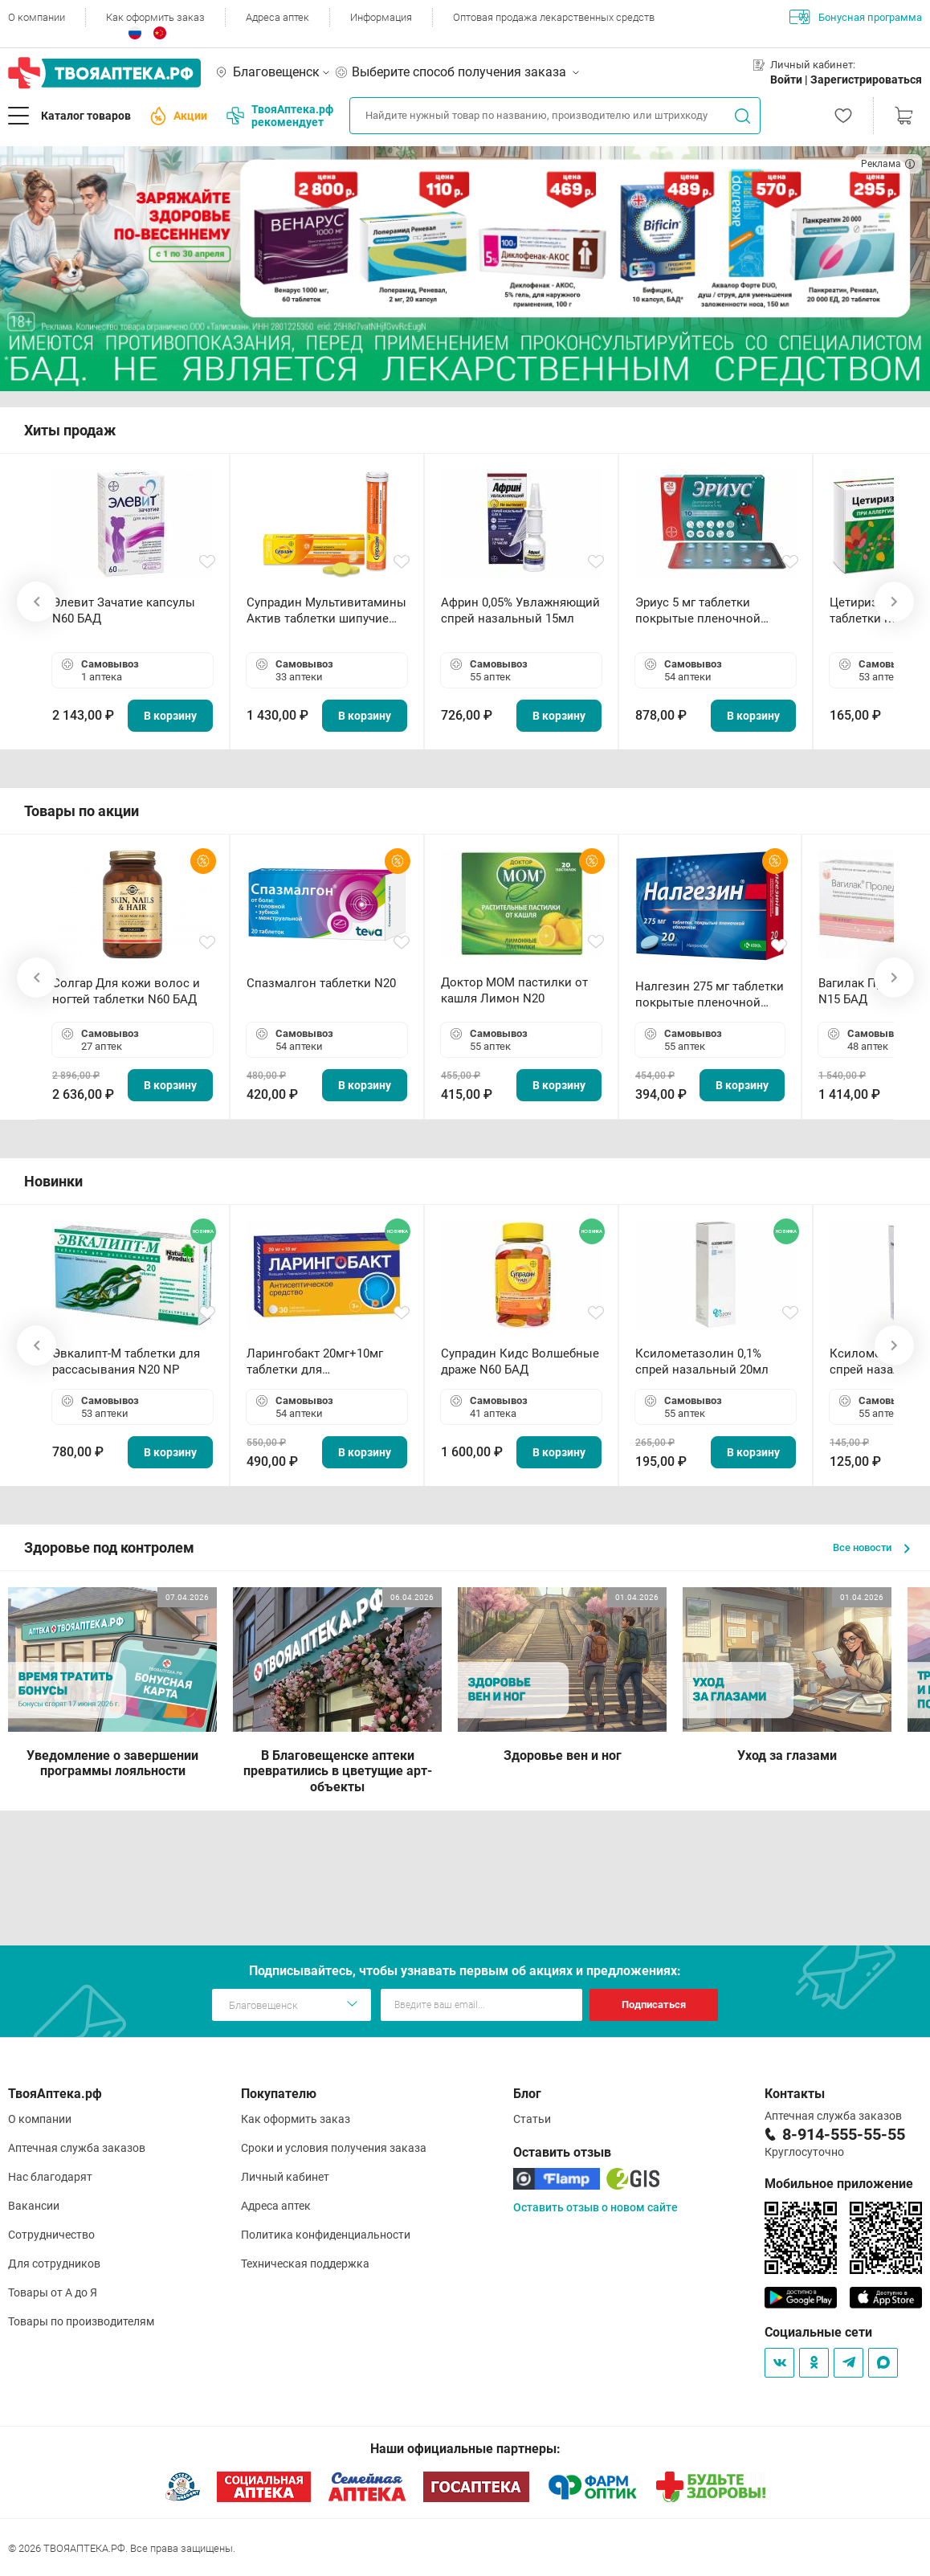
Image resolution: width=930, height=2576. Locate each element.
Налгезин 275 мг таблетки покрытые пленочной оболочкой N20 (709, 994)
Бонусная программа (855, 17)
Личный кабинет (285, 2176)
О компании (36, 17)
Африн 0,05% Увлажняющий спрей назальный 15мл (520, 610)
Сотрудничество (51, 2234)
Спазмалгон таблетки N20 (321, 983)
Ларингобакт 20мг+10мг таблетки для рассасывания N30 (315, 1362)
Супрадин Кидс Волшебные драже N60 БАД (520, 1361)
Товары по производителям (81, 2321)
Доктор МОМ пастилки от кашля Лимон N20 (514, 990)
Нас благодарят (50, 2176)
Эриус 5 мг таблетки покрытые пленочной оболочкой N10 (698, 611)
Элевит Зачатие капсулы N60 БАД (123, 610)
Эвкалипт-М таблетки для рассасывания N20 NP (126, 1361)
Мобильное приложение (839, 2183)
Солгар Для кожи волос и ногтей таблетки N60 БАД (126, 991)
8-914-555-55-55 (843, 2134)
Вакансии (33, 2205)
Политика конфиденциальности (325, 2234)
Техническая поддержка (305, 2263)
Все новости (871, 1547)
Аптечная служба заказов (76, 2147)
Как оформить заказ (155, 17)
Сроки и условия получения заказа (333, 2147)
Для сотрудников (54, 2263)
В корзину (170, 715)
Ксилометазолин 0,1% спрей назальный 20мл (702, 1361)
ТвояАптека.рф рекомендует (279, 116)
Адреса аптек (277, 17)
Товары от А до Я (52, 2292)
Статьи (532, 2119)
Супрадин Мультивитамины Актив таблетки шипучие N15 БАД (326, 611)
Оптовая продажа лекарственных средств (554, 17)
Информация (381, 17)
